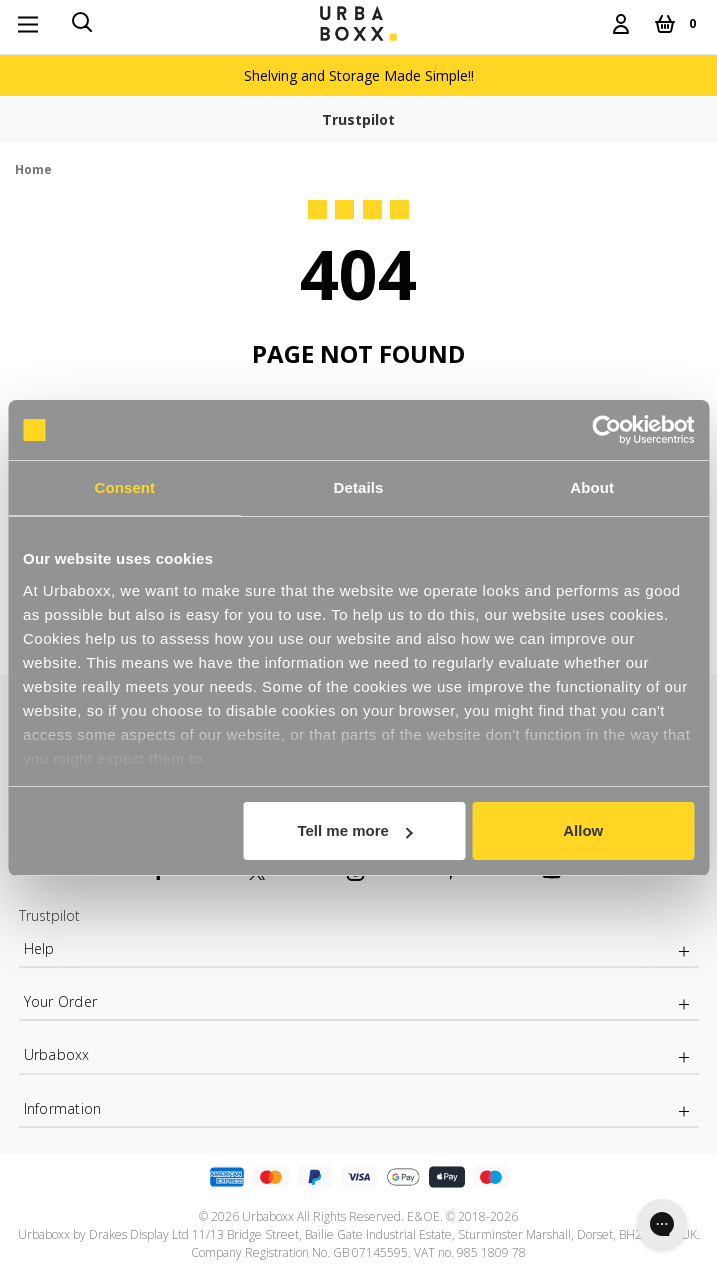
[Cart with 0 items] (675, 24)
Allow (583, 830)
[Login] (621, 24)
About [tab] (592, 487)
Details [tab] (359, 487)
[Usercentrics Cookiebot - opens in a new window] (606, 430)
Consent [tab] (124, 487)
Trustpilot (358, 119)
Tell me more (354, 830)
